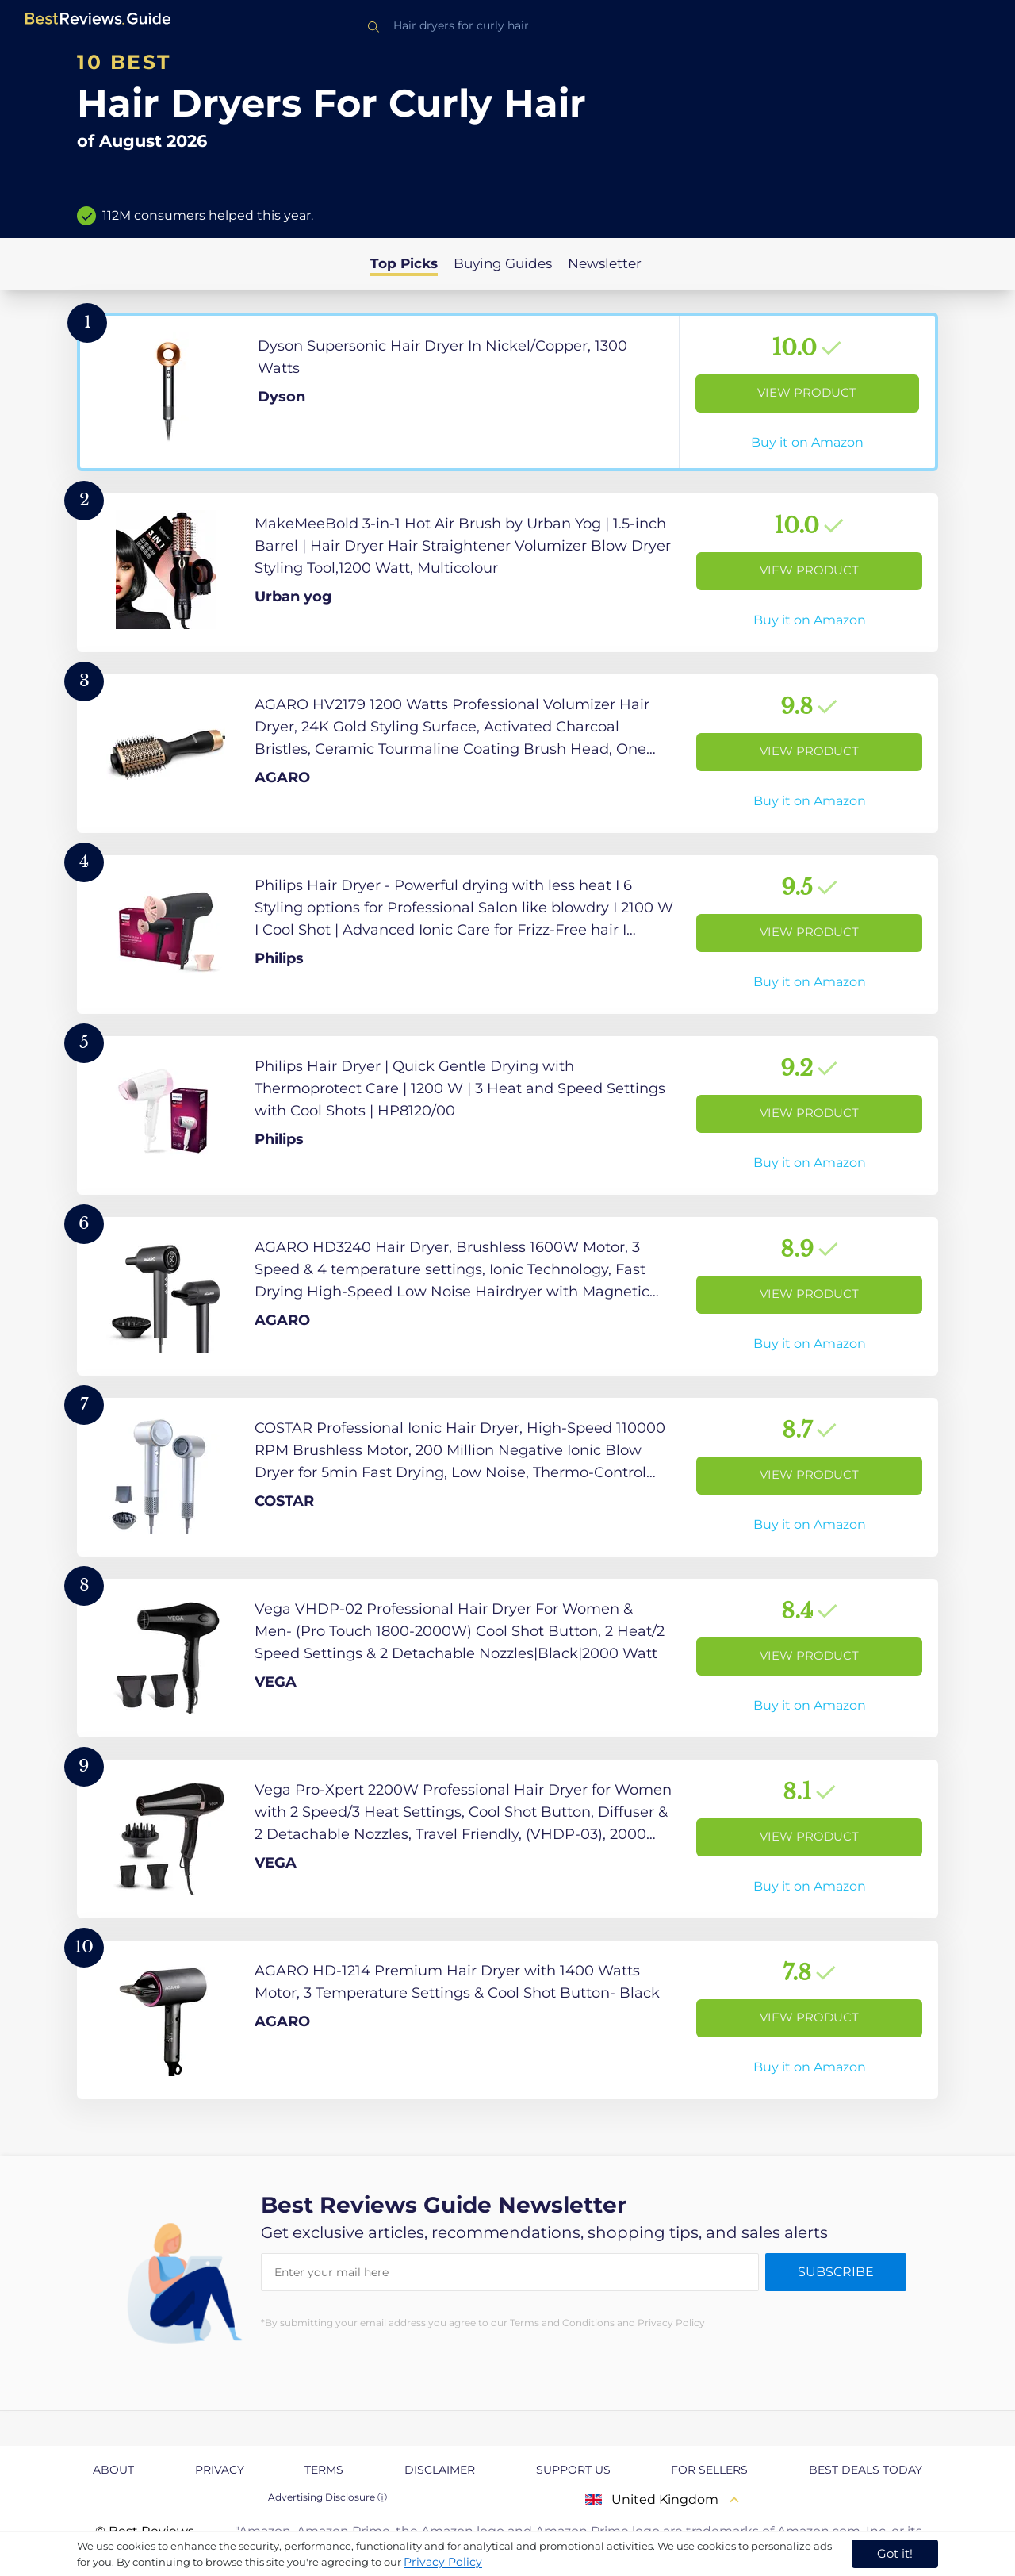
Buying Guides (503, 263)
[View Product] (507, 392)
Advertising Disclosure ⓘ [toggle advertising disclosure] (327, 2497)
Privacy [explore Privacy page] (219, 2470)
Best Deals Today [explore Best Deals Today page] (865, 2470)
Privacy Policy (443, 2562)
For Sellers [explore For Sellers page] (709, 2470)
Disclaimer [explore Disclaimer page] (439, 2470)
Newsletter (605, 263)
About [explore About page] (113, 2470)
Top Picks (404, 263)
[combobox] (507, 25)
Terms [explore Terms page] (323, 2470)
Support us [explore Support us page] (573, 2470)
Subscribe (836, 2271)
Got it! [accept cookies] (895, 2553)
